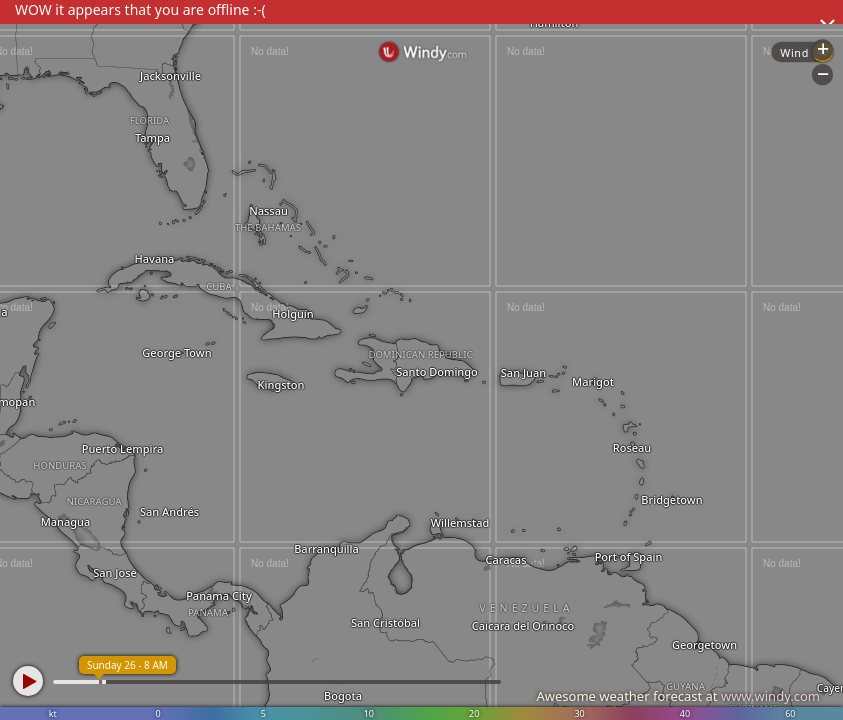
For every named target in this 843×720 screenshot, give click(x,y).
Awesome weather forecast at (678, 696)
